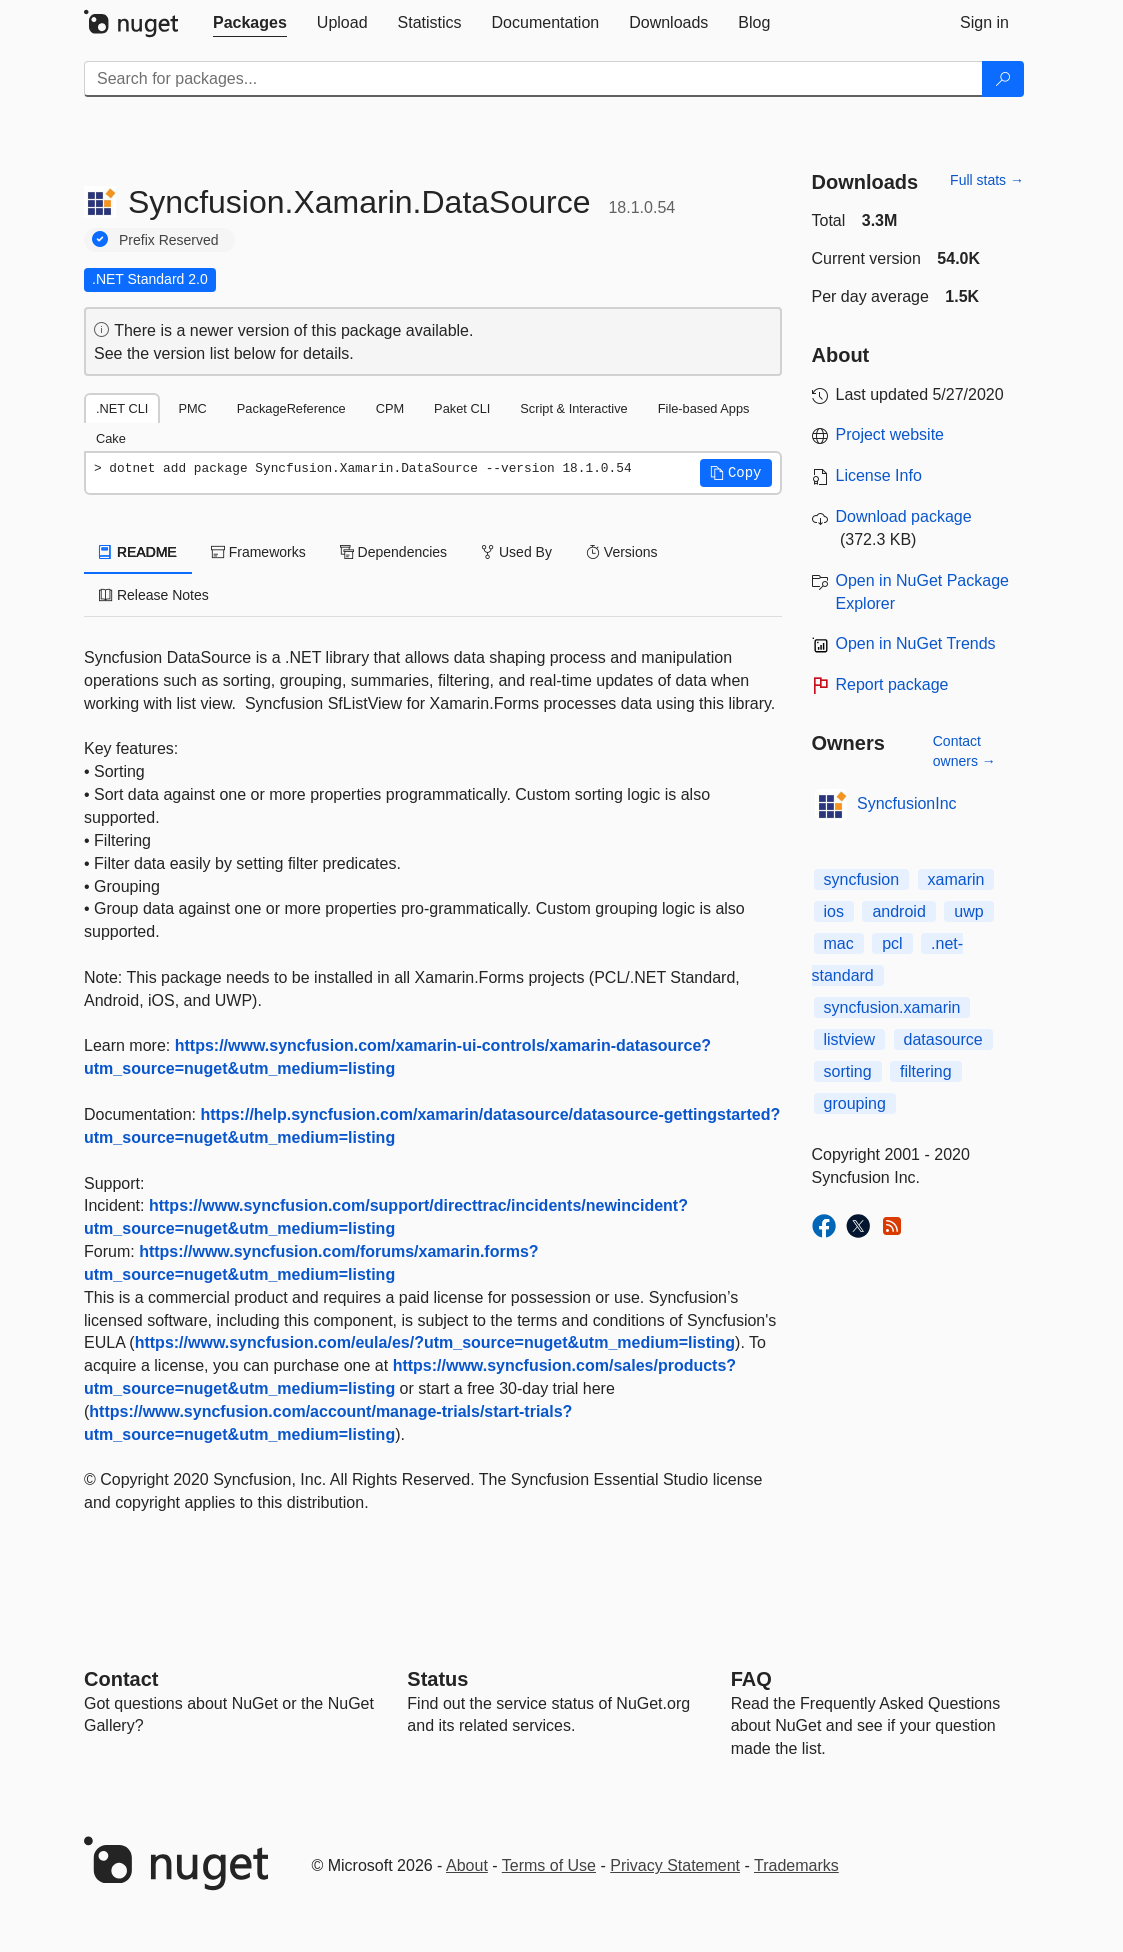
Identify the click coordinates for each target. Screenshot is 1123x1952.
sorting (848, 1071)
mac (839, 943)
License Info (879, 475)
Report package (892, 684)
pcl (892, 943)
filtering (926, 1071)
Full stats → (987, 180)
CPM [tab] (390, 408)
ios (834, 911)
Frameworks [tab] (258, 552)
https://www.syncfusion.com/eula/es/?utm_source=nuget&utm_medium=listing (435, 1342)
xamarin (956, 879)
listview (850, 1039)
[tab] (250, 23)
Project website (890, 434)
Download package (904, 516)
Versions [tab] (622, 552)
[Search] (1003, 79)
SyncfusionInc (907, 803)
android (898, 911)
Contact (121, 1679)
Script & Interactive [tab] (573, 408)
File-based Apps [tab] (704, 408)
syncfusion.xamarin (892, 1007)
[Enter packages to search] (533, 79)
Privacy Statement (675, 1865)
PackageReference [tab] (291, 408)
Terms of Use (549, 1865)
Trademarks (796, 1865)
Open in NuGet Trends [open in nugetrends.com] (916, 643)
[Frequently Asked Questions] (751, 1679)
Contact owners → (964, 751)
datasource (943, 1039)
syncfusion (862, 879)
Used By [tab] (516, 552)
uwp (968, 911)
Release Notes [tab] (154, 595)
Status (437, 1679)
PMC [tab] (192, 408)
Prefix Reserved (169, 240)
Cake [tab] (111, 438)
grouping (855, 1103)
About (467, 1865)
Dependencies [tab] (393, 552)
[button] (736, 473)
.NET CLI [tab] (122, 408)
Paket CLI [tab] (462, 408)
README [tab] (138, 552)
